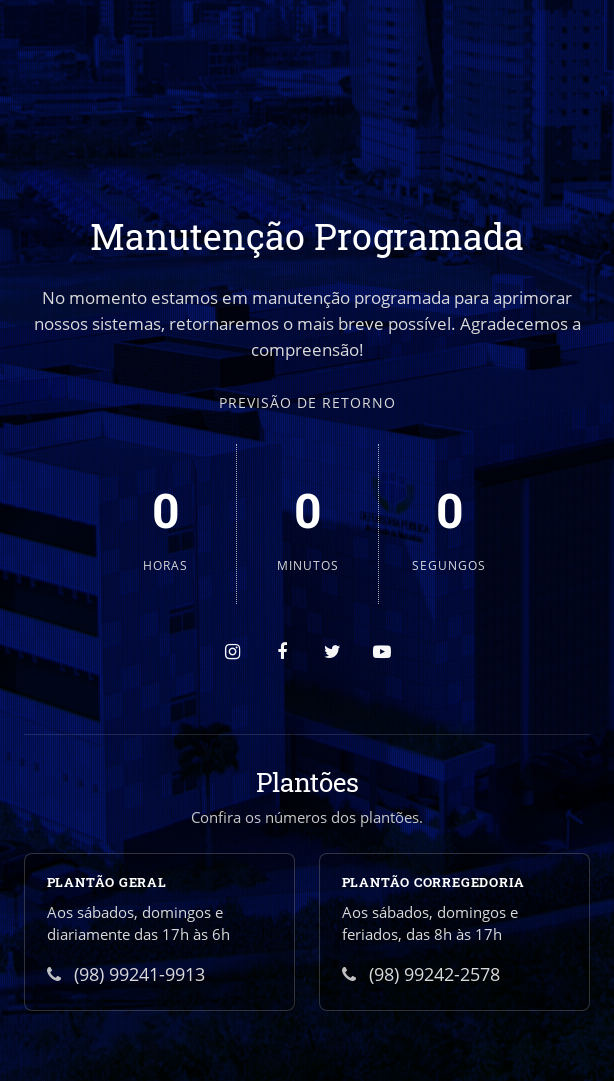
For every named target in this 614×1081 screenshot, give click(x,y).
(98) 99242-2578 (421, 974)
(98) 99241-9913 (126, 974)
